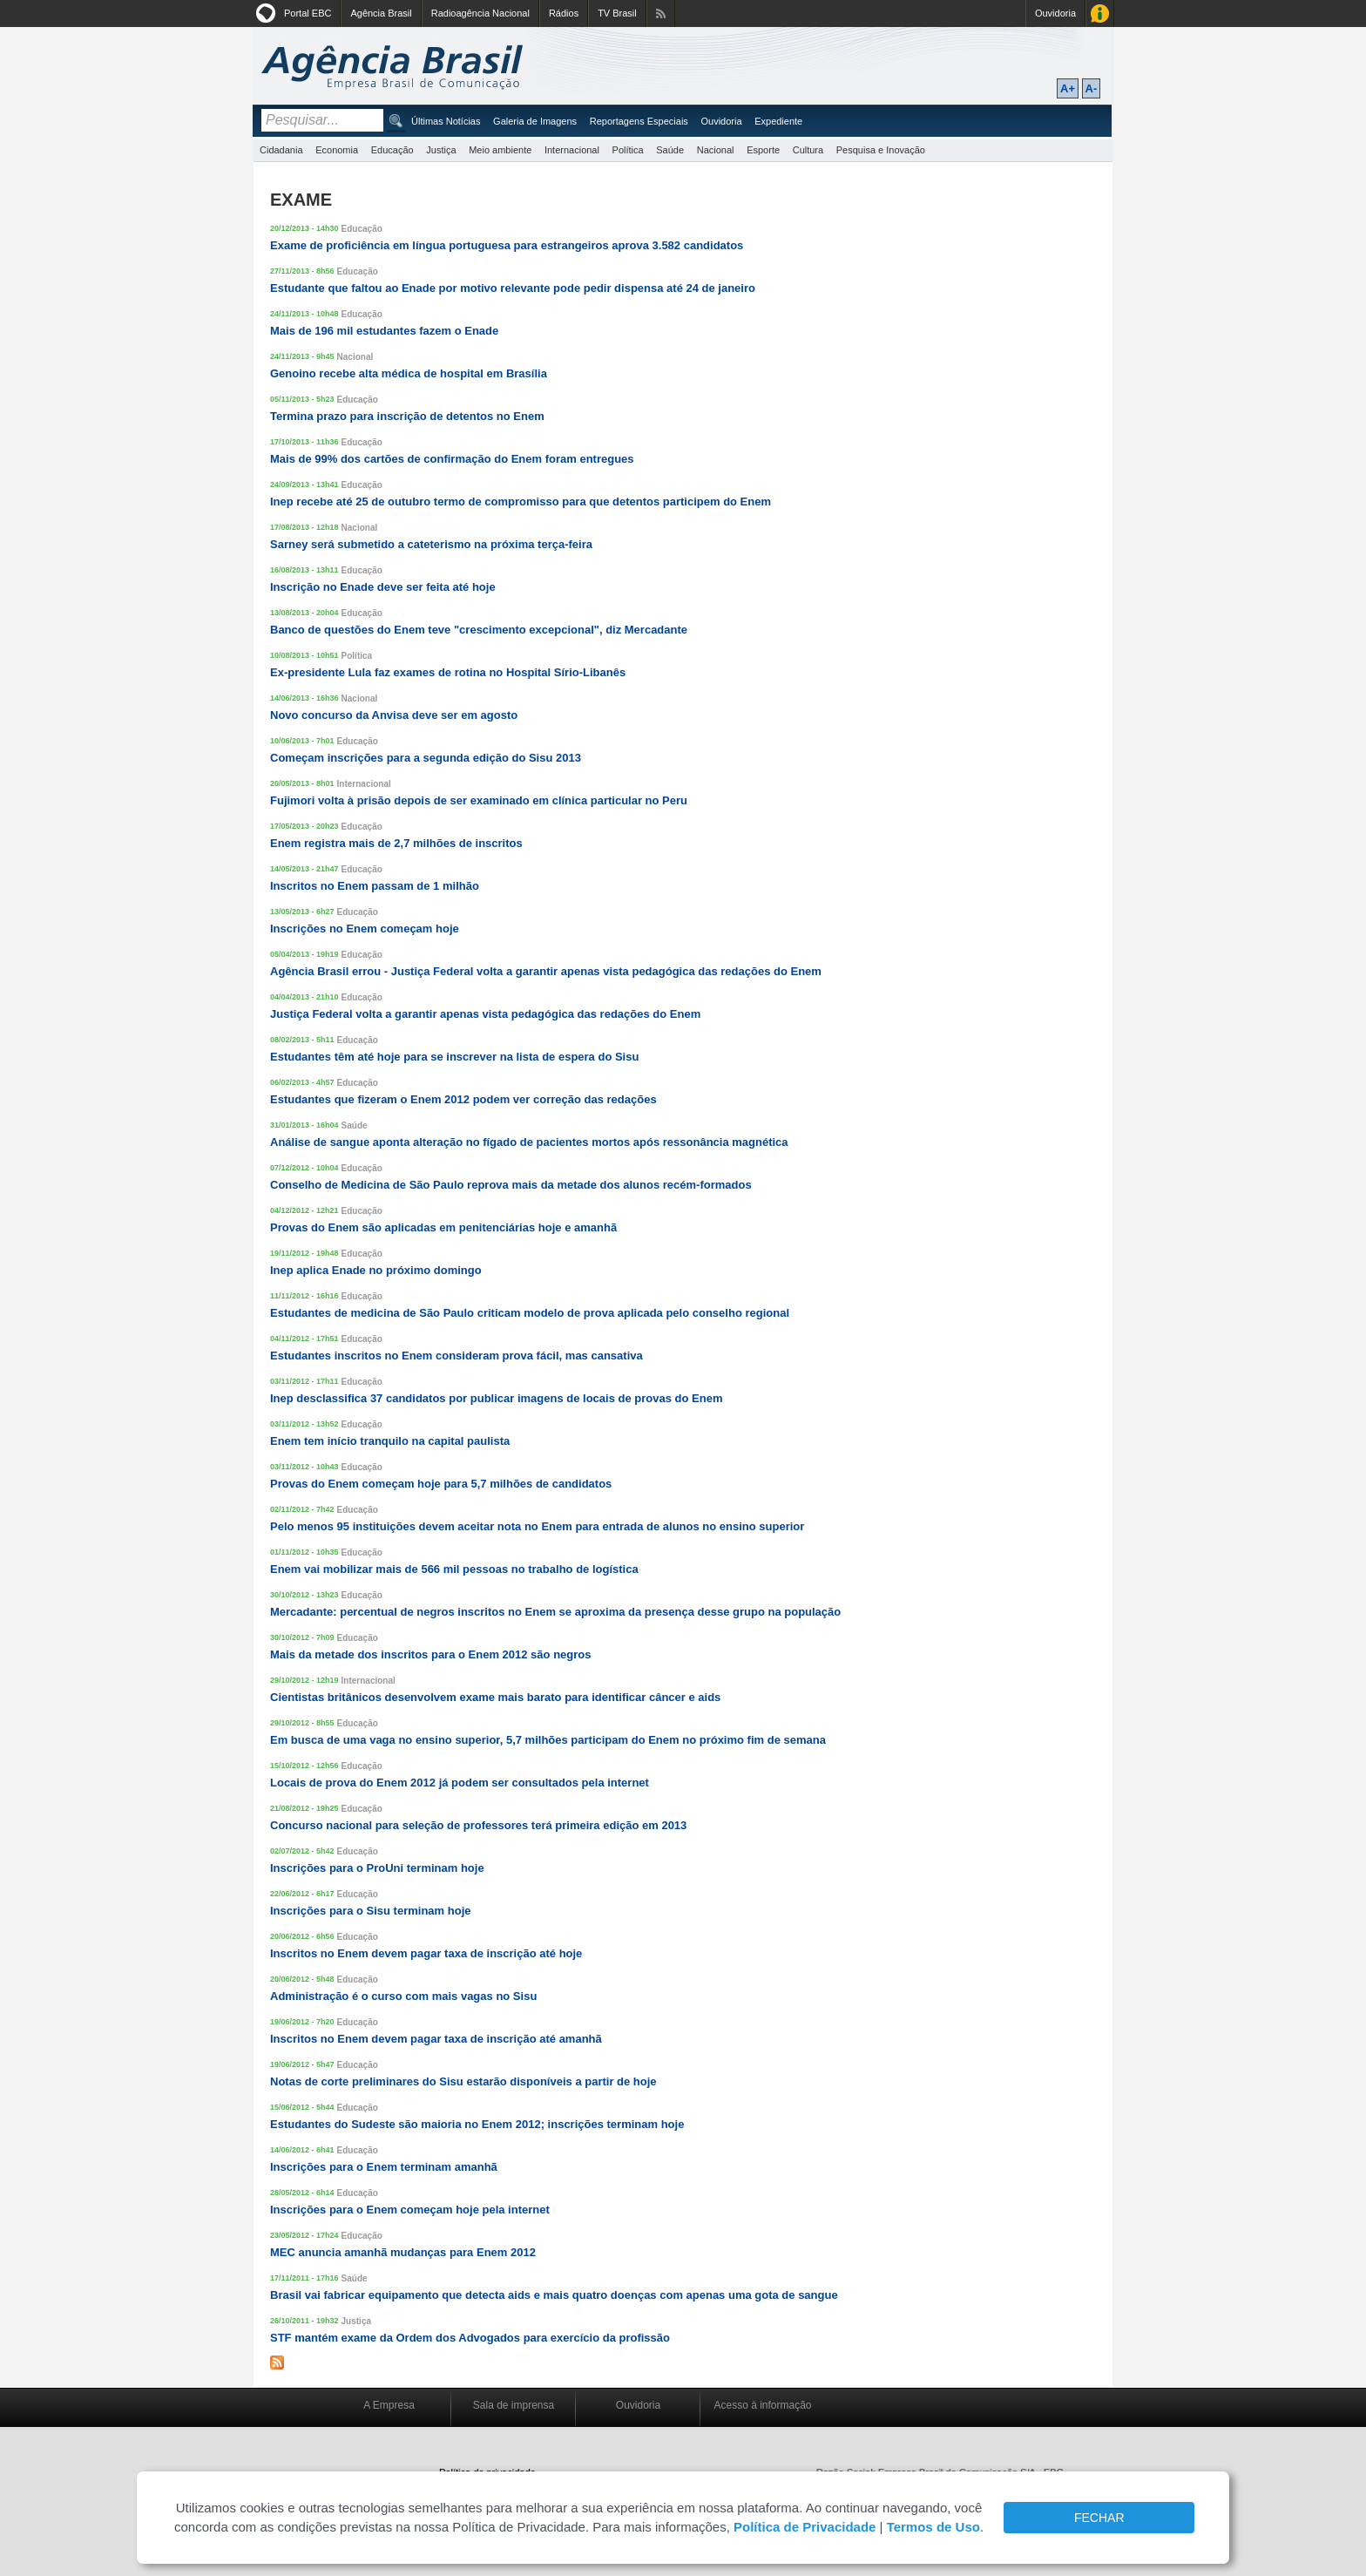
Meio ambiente (500, 150)
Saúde (670, 150)
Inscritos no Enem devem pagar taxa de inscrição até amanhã (436, 2038)
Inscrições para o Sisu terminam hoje (370, 1910)
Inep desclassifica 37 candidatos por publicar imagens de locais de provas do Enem (496, 1398)
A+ (1067, 88)
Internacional (571, 150)
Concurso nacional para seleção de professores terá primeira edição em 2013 (478, 1825)
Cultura (808, 150)
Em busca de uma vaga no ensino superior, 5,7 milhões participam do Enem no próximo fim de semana (548, 1739)
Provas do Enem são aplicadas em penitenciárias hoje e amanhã (443, 1227)
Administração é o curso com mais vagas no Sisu (403, 1996)
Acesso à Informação (1099, 13)
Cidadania (281, 150)
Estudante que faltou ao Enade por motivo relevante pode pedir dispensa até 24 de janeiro (512, 288)
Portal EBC (307, 13)
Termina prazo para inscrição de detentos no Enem (407, 416)
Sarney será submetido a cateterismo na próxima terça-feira (431, 544)
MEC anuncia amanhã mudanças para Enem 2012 (403, 2252)
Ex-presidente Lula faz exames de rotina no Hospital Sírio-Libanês (448, 672)
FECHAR (1099, 2518)
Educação (392, 150)
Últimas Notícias (445, 121)
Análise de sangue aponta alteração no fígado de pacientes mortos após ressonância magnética (529, 1142)
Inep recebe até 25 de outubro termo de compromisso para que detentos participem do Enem (520, 501)
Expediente (778, 121)
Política (628, 150)
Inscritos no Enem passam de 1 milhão (374, 885)
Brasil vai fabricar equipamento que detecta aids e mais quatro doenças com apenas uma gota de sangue (554, 2294)
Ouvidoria (1055, 13)
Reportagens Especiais (639, 121)
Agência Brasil (380, 13)
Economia (336, 150)
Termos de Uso (933, 2526)
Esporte (763, 150)
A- (1091, 88)
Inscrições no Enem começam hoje (364, 928)
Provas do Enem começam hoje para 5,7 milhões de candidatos (441, 1483)
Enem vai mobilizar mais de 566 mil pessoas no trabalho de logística (454, 1569)
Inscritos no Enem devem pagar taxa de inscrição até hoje (426, 1953)
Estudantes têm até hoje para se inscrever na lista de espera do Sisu (454, 1056)
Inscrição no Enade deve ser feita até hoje (383, 586)
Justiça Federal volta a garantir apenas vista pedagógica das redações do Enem (485, 1013)
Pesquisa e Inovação (880, 150)
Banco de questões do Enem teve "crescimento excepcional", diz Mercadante (478, 629)
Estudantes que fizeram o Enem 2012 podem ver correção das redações (463, 1099)
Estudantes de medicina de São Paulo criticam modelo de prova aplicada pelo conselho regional (529, 1312)
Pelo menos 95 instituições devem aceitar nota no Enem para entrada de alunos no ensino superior (537, 1526)
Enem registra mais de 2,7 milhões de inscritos (396, 843)
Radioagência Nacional (480, 13)
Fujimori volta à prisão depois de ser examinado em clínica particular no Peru (478, 800)
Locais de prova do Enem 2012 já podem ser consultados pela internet (459, 1782)
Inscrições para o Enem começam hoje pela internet (410, 2209)
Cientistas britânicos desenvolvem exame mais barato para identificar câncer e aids (495, 1697)
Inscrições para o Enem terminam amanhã (383, 2166)
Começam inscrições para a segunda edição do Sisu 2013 (425, 757)
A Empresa (389, 2405)
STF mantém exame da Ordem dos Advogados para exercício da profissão (470, 2337)
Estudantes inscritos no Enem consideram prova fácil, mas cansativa (456, 1355)
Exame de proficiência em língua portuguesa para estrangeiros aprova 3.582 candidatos (506, 245)
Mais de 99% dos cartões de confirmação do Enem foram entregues (452, 458)
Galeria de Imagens (535, 121)
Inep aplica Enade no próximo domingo (376, 1270)
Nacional (715, 150)
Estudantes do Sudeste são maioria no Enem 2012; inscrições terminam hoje (477, 2124)
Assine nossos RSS (660, 13)
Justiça (441, 150)
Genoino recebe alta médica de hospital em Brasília (408, 373)
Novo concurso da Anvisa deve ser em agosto (393, 715)
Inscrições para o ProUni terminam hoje (377, 1867)
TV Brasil (617, 13)
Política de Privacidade (805, 2526)
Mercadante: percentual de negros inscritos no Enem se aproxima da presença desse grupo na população (555, 1611)
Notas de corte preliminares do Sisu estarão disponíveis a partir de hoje (463, 2081)
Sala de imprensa (513, 2405)
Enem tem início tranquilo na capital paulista (390, 1440)
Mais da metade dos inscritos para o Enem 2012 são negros (430, 1654)
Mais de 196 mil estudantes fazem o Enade (384, 330)
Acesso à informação (762, 2405)
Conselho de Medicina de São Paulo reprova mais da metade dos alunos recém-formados (511, 1184)
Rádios (563, 13)
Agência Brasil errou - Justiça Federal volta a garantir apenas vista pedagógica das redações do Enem (546, 971)
